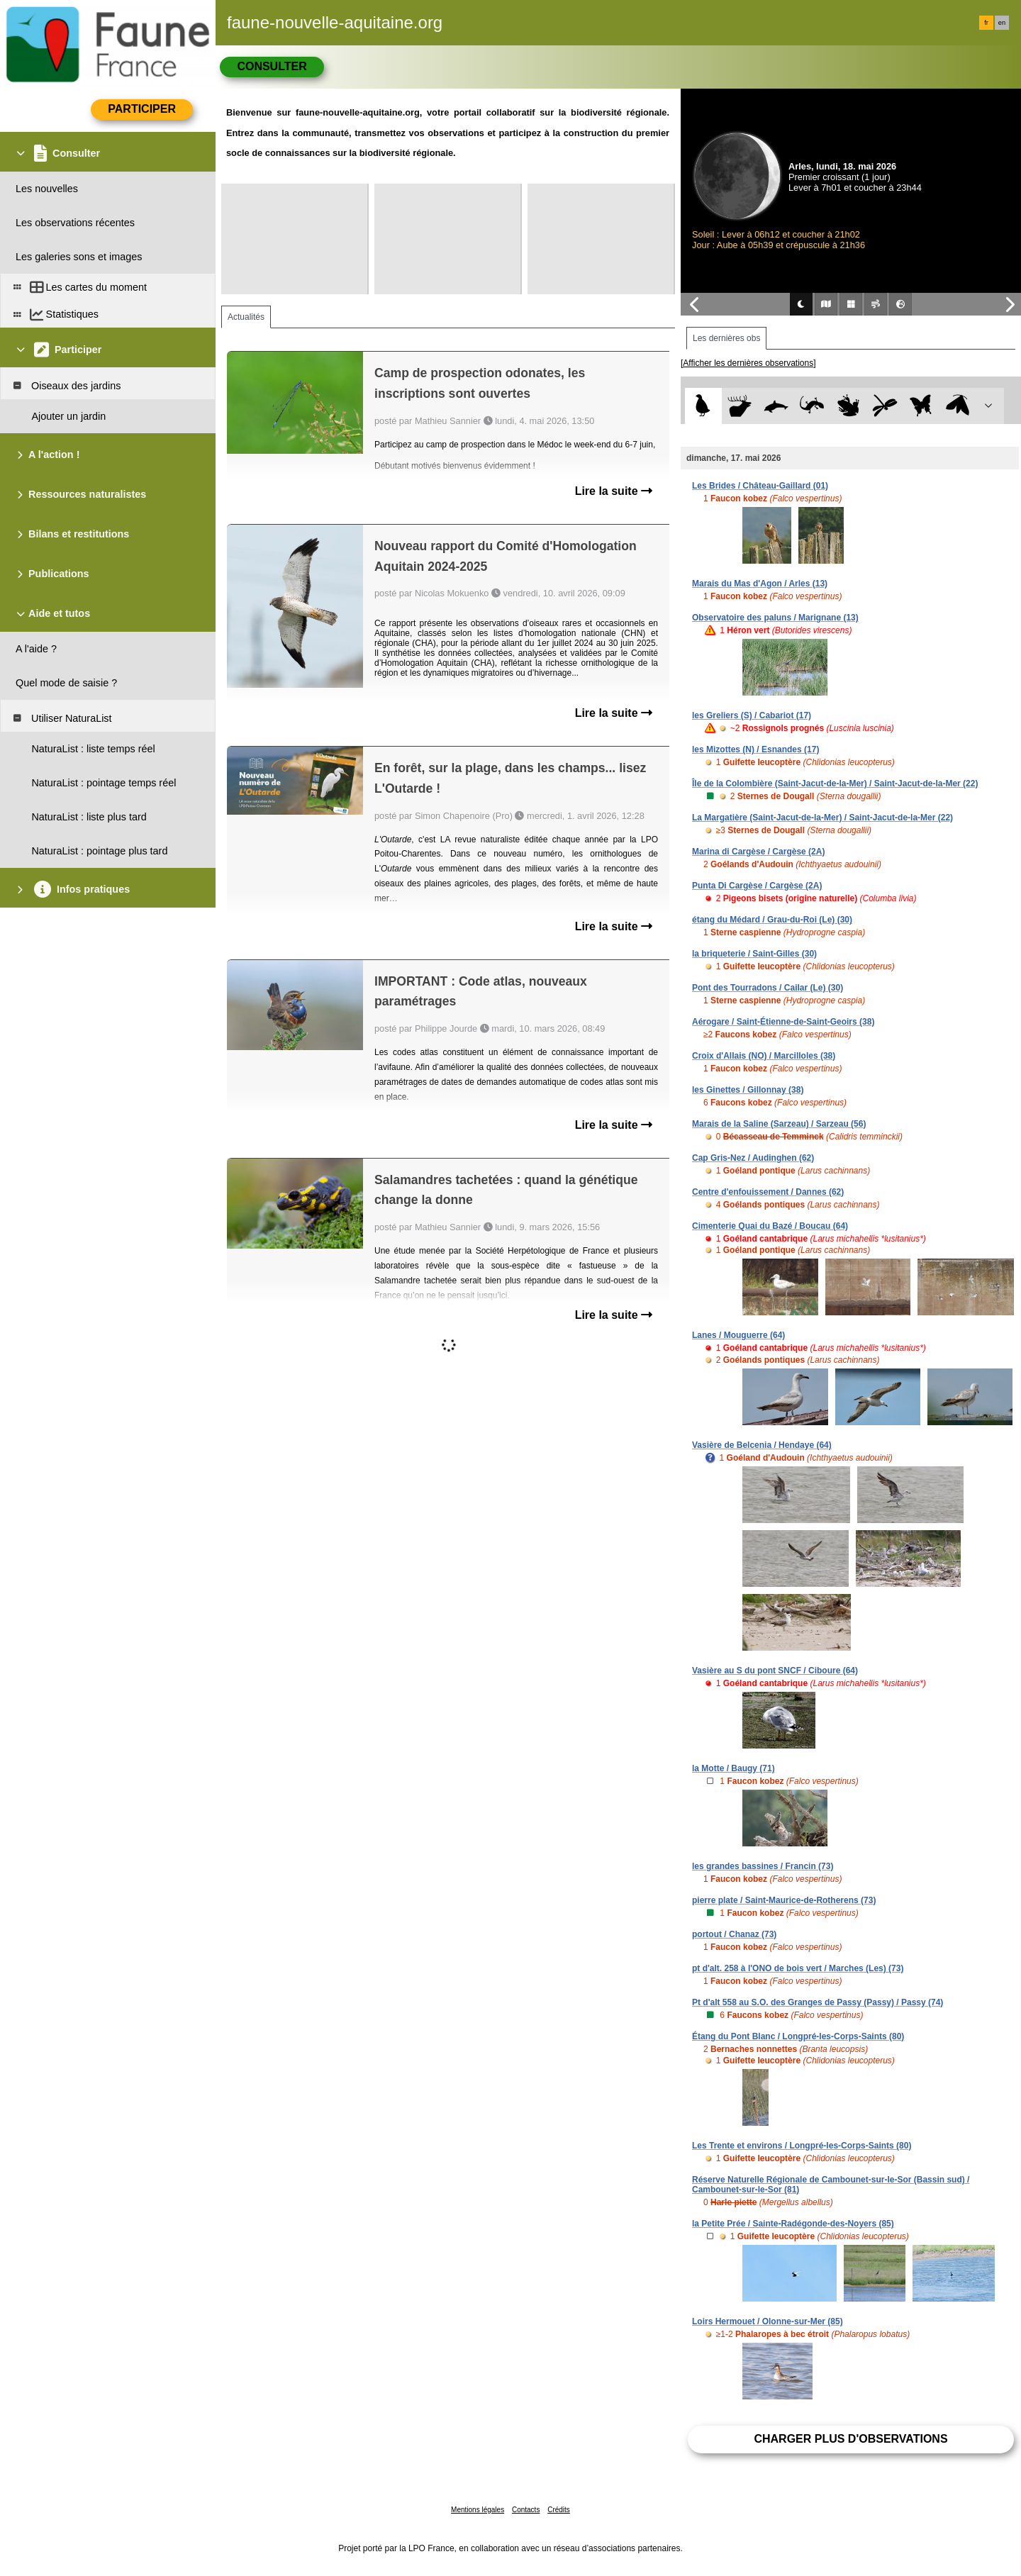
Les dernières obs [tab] (726, 338)
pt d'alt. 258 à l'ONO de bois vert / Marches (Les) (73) (797, 1968)
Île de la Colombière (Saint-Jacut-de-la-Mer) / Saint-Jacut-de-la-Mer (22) (835, 783)
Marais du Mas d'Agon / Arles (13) (759, 584)
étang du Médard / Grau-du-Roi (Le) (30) (772, 920)
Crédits (558, 2510)
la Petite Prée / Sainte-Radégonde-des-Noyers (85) (793, 2224)
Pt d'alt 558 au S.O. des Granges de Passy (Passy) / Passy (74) (817, 2002)
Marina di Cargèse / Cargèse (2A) (758, 852)
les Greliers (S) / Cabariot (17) (751, 715)
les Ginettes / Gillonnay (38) (747, 1090)
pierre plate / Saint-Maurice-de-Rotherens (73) (784, 1900)
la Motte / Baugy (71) (733, 1768)
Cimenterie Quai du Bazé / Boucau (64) (770, 1226)
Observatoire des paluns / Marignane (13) (775, 618)
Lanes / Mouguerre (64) (738, 1335)
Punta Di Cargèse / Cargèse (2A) (757, 886)
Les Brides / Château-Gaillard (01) (760, 486)
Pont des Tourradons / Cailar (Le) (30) (767, 988)
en (1001, 22)
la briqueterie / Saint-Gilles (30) (754, 954)
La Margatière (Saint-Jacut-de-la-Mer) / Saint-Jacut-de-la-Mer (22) (822, 818)
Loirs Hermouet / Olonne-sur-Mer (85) (767, 2321)
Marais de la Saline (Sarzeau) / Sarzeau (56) (779, 1124)
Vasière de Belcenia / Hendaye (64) (762, 1445)
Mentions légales (477, 2510)
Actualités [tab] (246, 317)
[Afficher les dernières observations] (748, 363)
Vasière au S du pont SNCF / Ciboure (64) (775, 1670)
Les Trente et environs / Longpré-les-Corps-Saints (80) (801, 2146)
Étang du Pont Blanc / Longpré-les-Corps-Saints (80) (798, 2036)
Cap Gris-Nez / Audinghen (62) (753, 1158)
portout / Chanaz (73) (734, 1934)
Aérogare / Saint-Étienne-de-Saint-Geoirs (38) (783, 1022)
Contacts (526, 2510)
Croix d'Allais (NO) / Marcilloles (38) (763, 1056)
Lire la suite (613, 491)
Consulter (271, 66)
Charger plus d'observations (850, 2439)
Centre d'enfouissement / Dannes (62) (768, 1192)
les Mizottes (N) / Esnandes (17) (755, 749)
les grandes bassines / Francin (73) (762, 1866)
